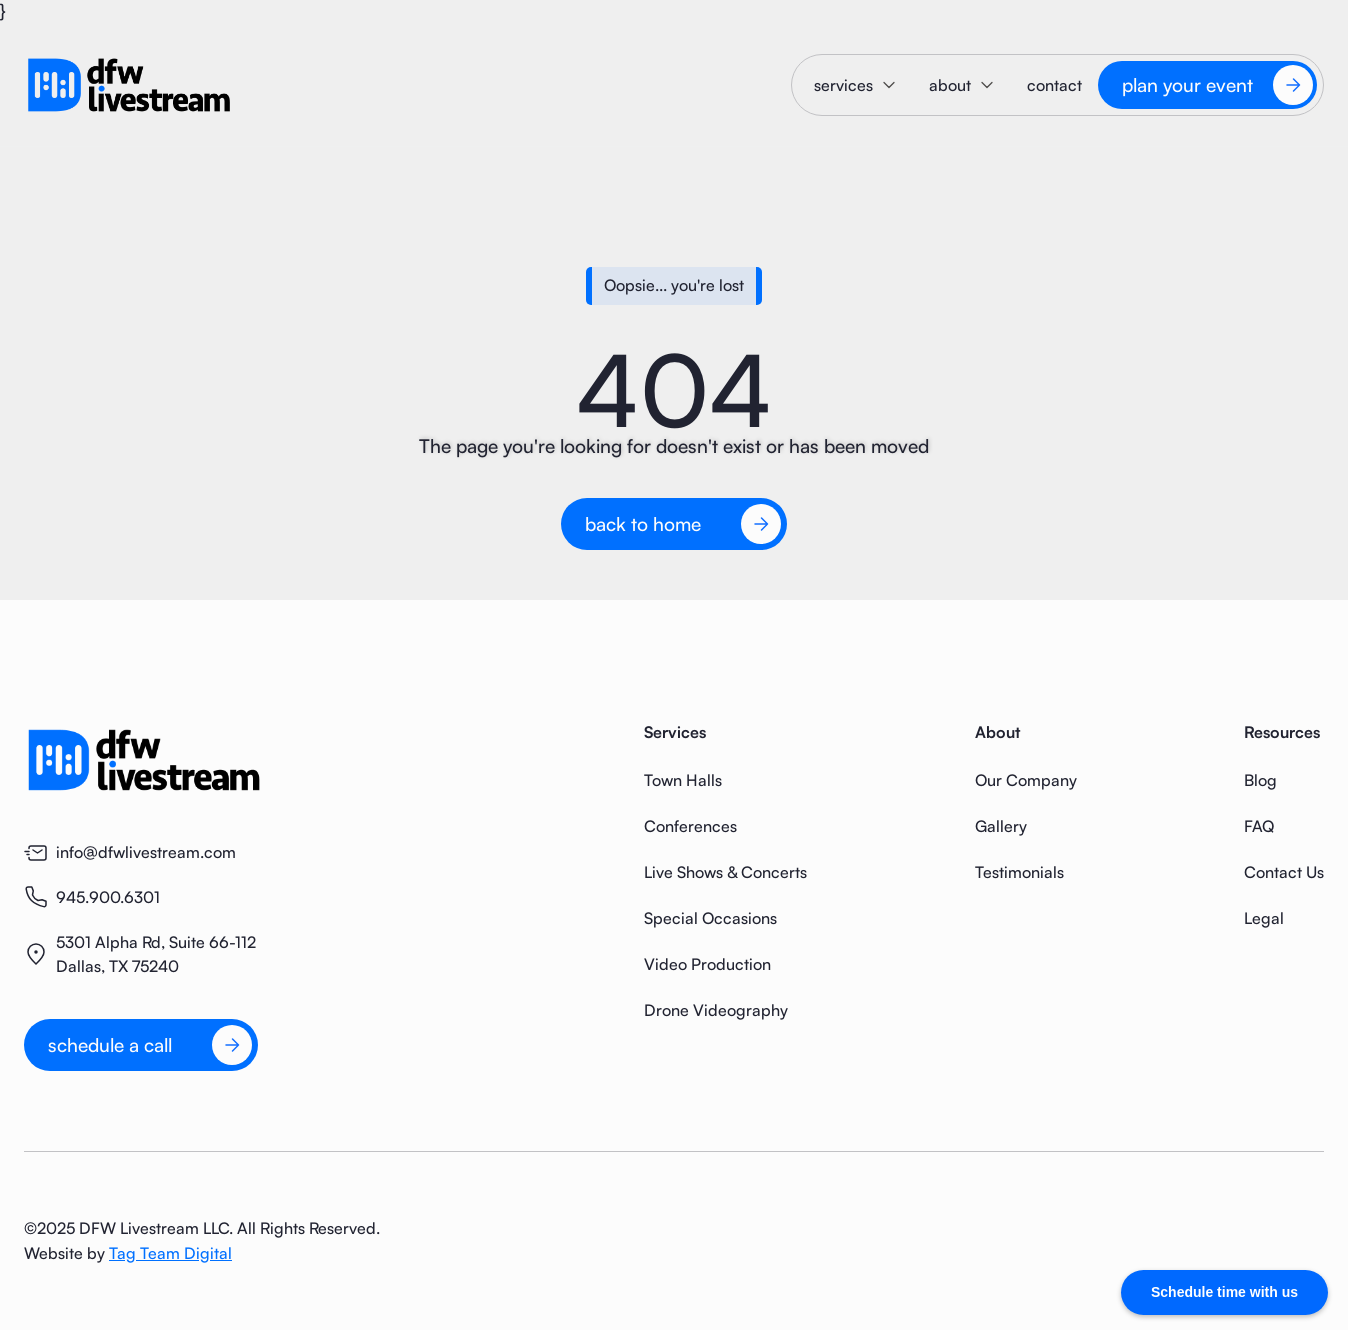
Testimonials (1019, 872)
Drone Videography (716, 1010)
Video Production (707, 964)
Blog (1260, 780)
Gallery (1001, 826)
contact (1054, 85)
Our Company (1026, 780)
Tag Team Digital (170, 1253)
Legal (1264, 918)
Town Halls (683, 780)
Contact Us (1284, 872)
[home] (129, 85)
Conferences (690, 826)
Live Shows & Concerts (725, 872)
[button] (855, 85)
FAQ (1259, 826)
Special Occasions (710, 918)
